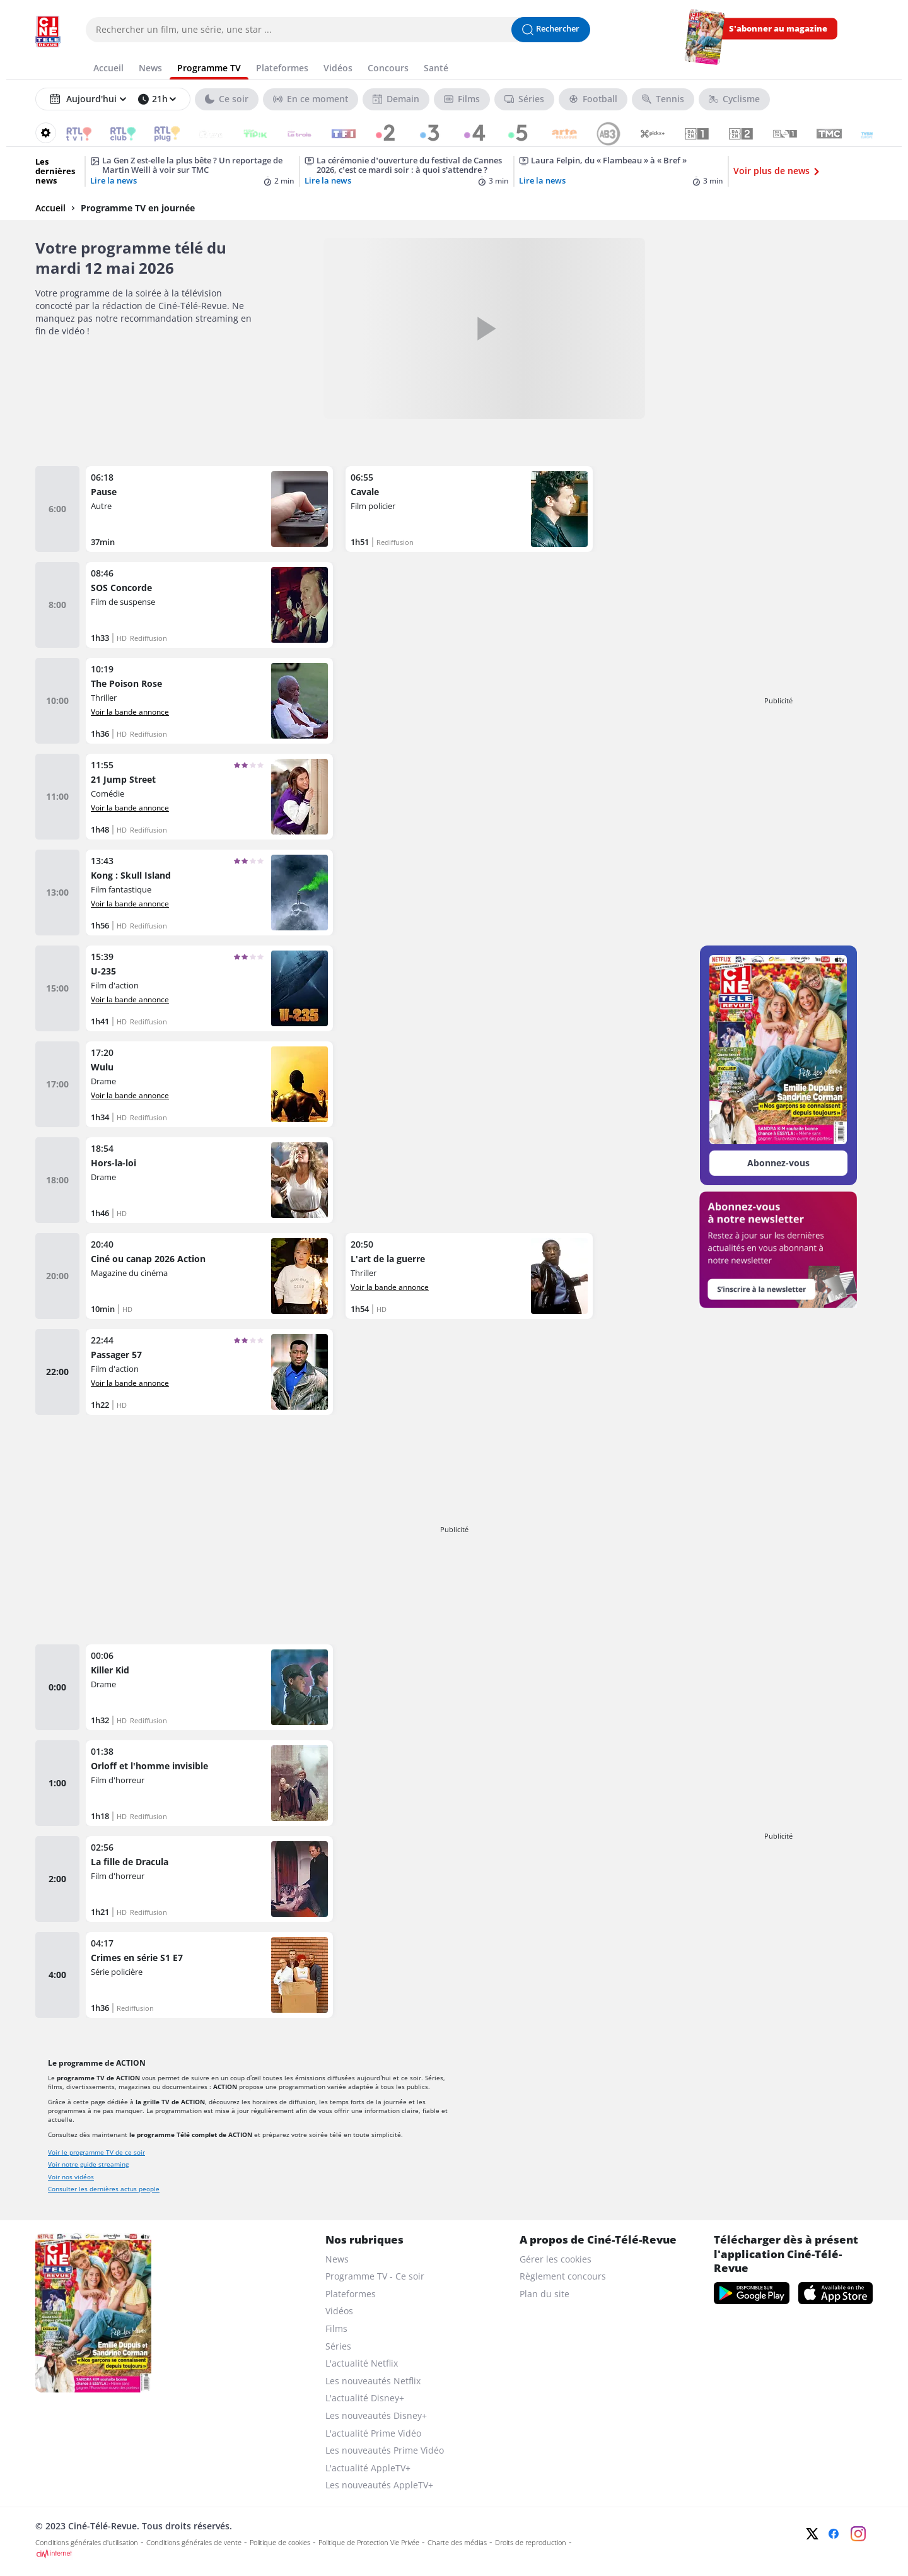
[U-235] (209, 988)
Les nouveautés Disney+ (376, 2415)
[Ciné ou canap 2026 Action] (209, 1276)
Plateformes (350, 2294)
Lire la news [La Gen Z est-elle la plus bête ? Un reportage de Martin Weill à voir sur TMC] (113, 180)
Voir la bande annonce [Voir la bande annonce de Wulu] (130, 1095)
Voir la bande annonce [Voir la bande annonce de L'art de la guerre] (390, 1287)
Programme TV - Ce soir (374, 2276)
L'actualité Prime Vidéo (373, 2433)
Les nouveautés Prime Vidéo (384, 2450)
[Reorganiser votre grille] (45, 132)
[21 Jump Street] (209, 797)
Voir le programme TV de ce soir (96, 2152)
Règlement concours (563, 2276)
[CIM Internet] (370, 2554)
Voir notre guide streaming (88, 2164)
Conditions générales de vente (194, 2542)
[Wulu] (209, 1084)
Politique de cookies (280, 2542)
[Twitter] (812, 2533)
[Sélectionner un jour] (88, 99)
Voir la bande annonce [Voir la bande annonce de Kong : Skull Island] (130, 903)
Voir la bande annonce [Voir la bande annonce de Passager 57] (130, 1383)
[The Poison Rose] (209, 701)
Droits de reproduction (530, 2542)
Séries (338, 2346)
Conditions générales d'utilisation (86, 2542)
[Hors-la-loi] (209, 1180)
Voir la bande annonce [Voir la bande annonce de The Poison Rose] (130, 711)
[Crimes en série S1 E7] (209, 1975)
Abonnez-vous (778, 1163)
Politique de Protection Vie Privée (368, 2542)
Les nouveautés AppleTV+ (379, 2485)
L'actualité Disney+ (364, 2398)
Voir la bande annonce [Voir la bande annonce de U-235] (130, 999)
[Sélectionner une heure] (157, 99)
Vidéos (339, 2311)
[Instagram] (858, 2533)
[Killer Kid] (209, 1687)
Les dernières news (55, 171)
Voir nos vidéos (71, 2176)
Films (336, 2328)
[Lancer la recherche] (550, 29)
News (337, 2259)
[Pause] (209, 509)
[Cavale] (469, 509)
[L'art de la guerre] (469, 1276)
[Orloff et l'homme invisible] (209, 1783)
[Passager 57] (209, 1372)
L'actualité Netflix (361, 2363)
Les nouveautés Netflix (373, 2381)
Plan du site (544, 2294)
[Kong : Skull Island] (209, 892)
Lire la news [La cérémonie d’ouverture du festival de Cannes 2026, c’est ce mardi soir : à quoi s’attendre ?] (328, 180)
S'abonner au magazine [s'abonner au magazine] (778, 28)
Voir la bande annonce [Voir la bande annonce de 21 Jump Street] (130, 807)
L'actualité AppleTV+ (367, 2468)
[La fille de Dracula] (209, 1879)
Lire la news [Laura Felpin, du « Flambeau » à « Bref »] (542, 180)
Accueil (50, 208)
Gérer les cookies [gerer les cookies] (555, 2259)
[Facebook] (833, 2533)
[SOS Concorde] (209, 605)
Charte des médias (457, 2542)
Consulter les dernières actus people (104, 2188)
